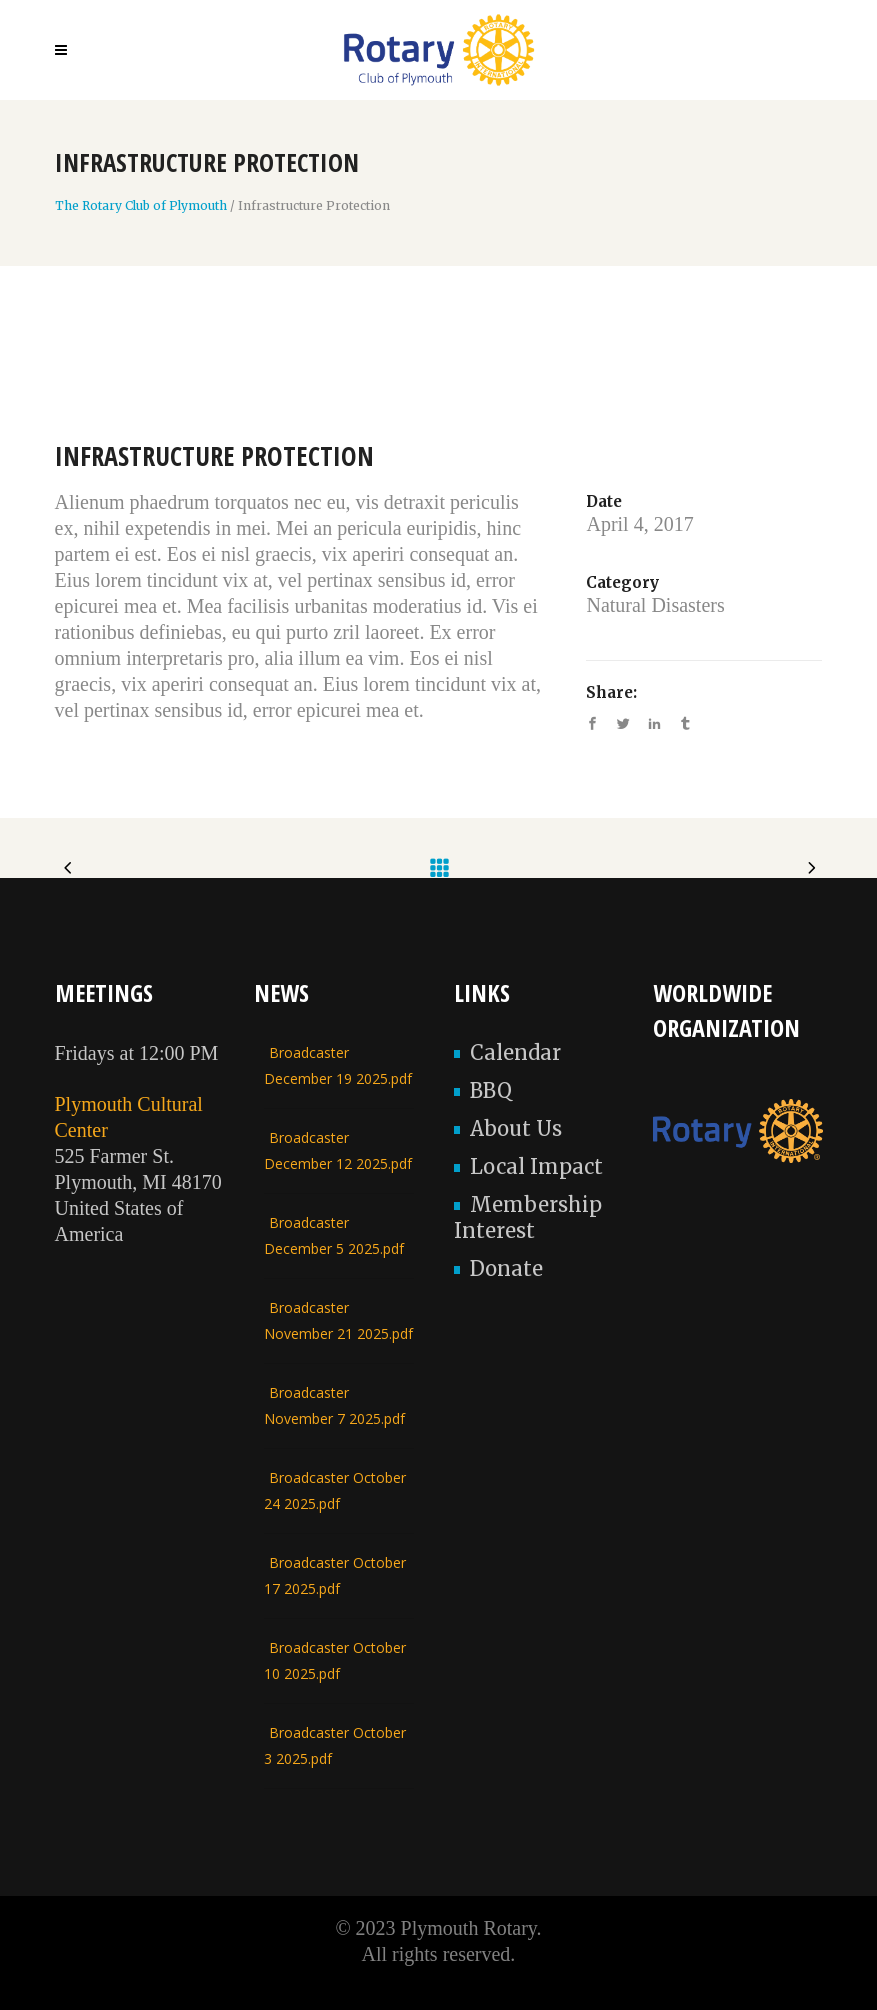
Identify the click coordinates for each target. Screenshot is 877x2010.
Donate (506, 1268)
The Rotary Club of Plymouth (141, 206)
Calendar (515, 1052)
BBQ (491, 1090)
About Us (516, 1128)
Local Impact (536, 1166)
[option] (439, 379)
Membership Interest (528, 1217)
